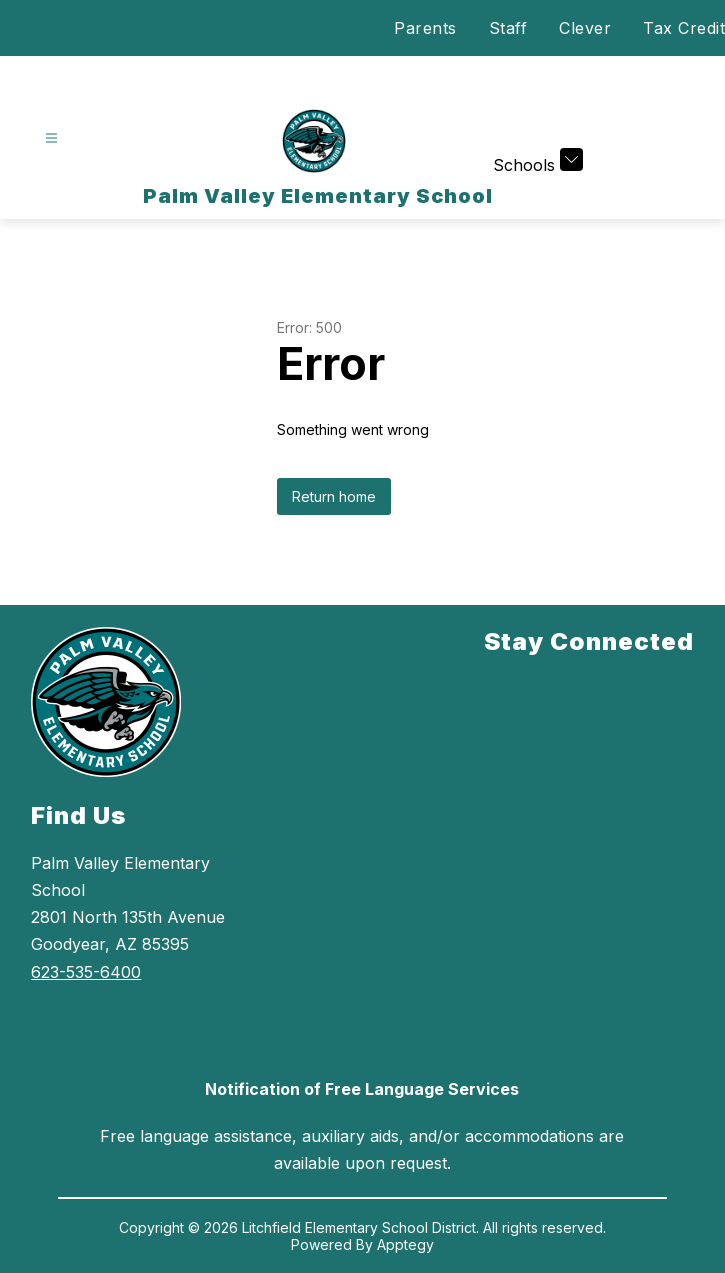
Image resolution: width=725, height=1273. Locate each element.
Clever (585, 28)
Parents (425, 28)
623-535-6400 (86, 972)
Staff (508, 28)
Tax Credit (684, 28)
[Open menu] (51, 138)
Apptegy (405, 1244)
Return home (334, 496)
